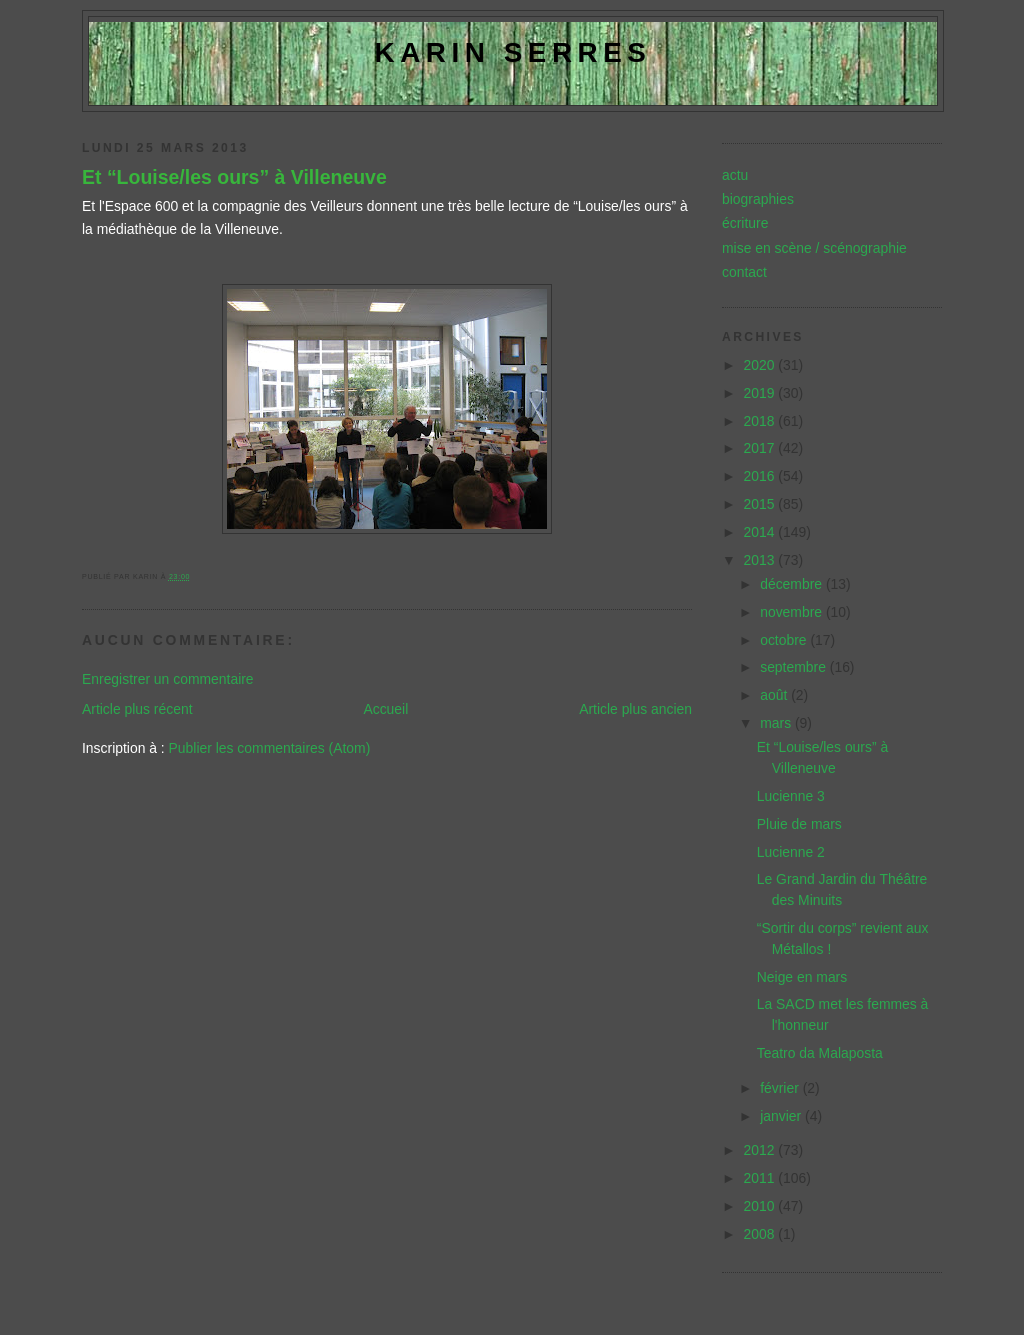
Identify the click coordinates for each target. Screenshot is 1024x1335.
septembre (795, 667)
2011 (761, 1178)
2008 (761, 1234)
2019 (761, 393)
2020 (761, 365)
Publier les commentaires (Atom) (270, 748)
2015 (761, 504)
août (775, 695)
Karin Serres (513, 52)
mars (777, 723)
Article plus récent (137, 709)
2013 (761, 560)
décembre (793, 584)
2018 (761, 421)
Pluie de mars (799, 824)
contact (744, 272)
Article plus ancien (635, 709)
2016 (761, 476)
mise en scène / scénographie (814, 248)
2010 (761, 1206)
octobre (785, 640)
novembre (793, 612)
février (781, 1088)
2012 (761, 1150)
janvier (782, 1116)
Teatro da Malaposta (820, 1053)
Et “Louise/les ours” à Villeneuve (234, 177)
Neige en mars (802, 977)
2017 (761, 448)
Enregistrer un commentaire (168, 679)
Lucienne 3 (791, 796)
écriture (745, 223)
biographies (758, 199)
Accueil (385, 709)
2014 (761, 532)
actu (735, 175)
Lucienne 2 (791, 852)
